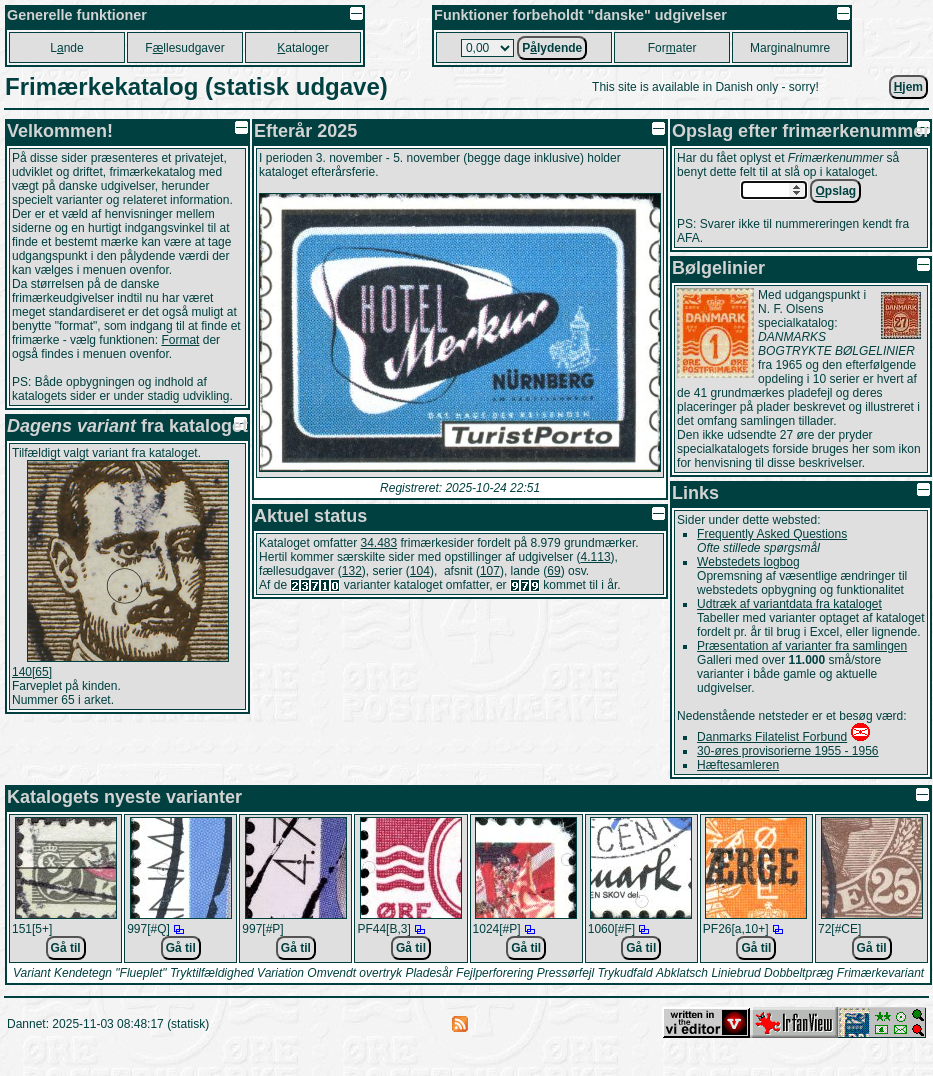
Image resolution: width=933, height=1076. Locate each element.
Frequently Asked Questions (772, 534)
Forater (672, 48)
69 (553, 571)
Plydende (552, 48)
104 (420, 571)
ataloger (302, 48)
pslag (835, 191)
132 (352, 571)
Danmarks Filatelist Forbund (772, 737)
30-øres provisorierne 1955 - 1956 (787, 751)
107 (490, 571)
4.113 (596, 557)
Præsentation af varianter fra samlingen (802, 646)
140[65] (32, 672)
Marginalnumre (790, 48)
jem (908, 87)
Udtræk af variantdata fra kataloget (789, 604)
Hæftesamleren (738, 765)
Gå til (66, 948)
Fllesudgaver (184, 48)
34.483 (379, 543)
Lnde (66, 48)
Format (180, 340)
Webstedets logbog (748, 562)
